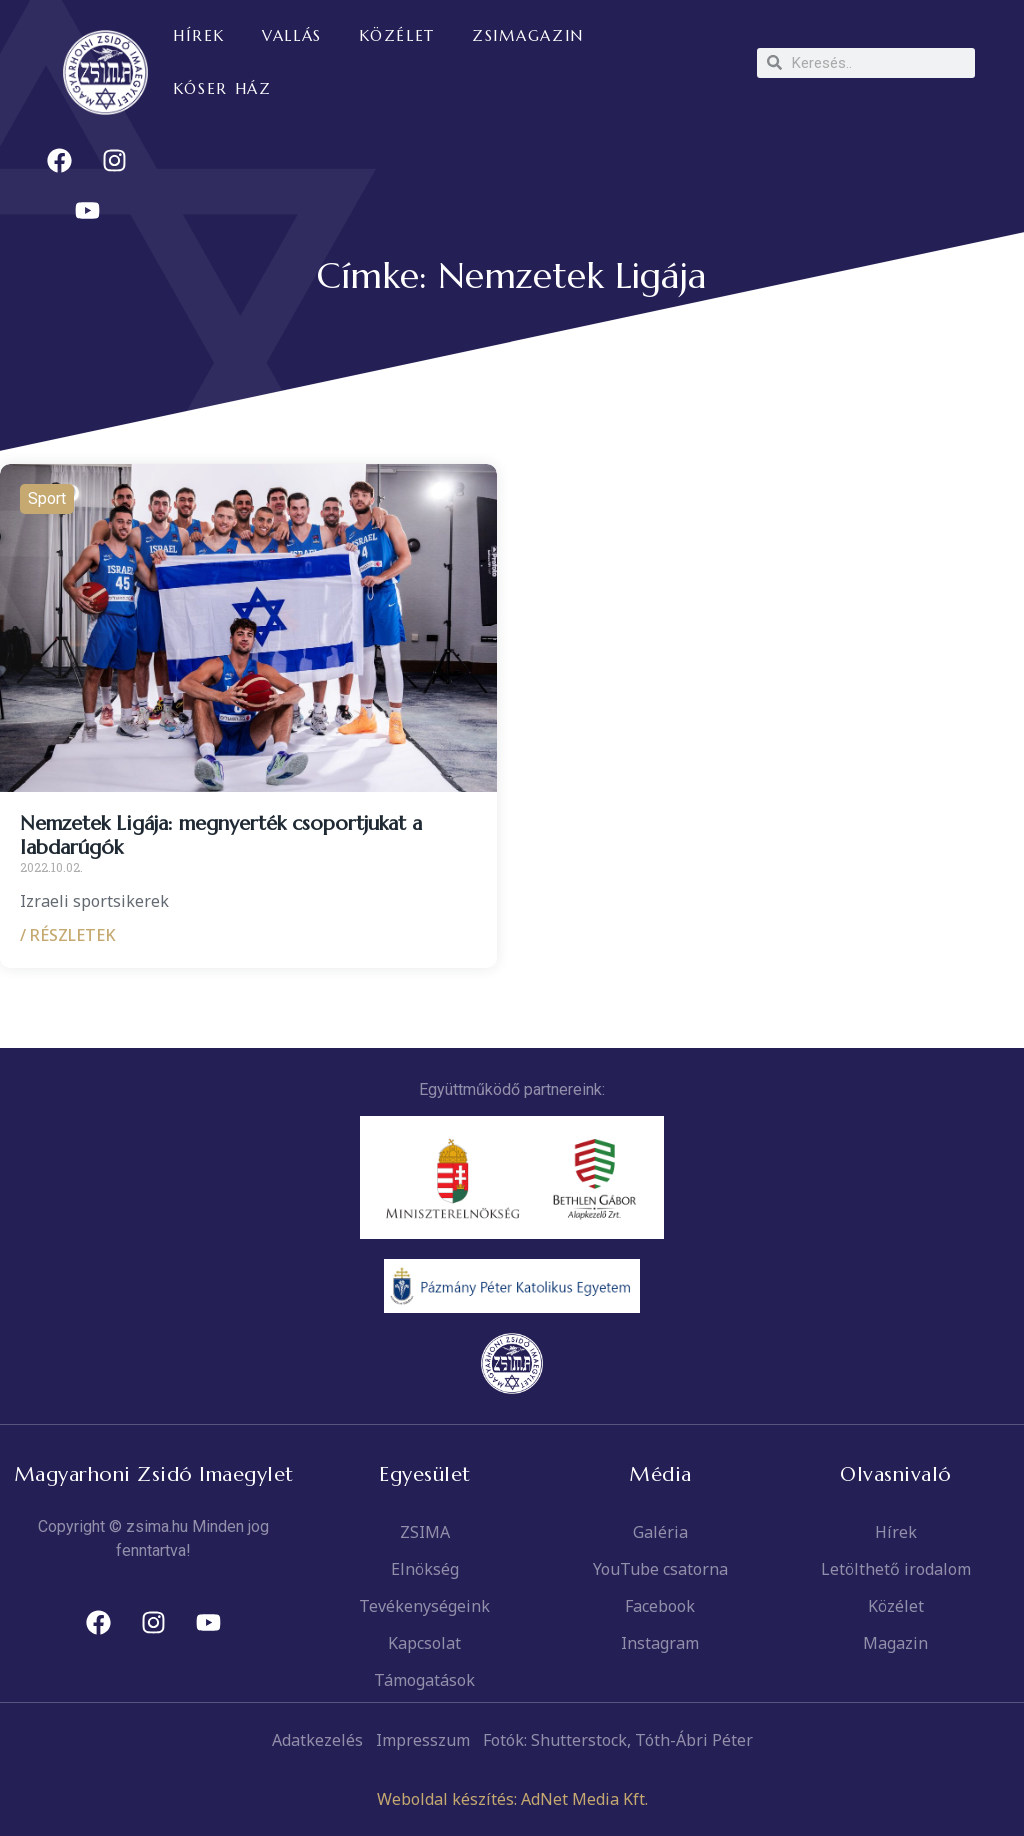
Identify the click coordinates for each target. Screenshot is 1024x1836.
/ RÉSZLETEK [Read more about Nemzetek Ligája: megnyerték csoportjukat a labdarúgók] (68, 935)
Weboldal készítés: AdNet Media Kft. (512, 1799)
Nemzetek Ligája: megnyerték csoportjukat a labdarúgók (221, 835)
